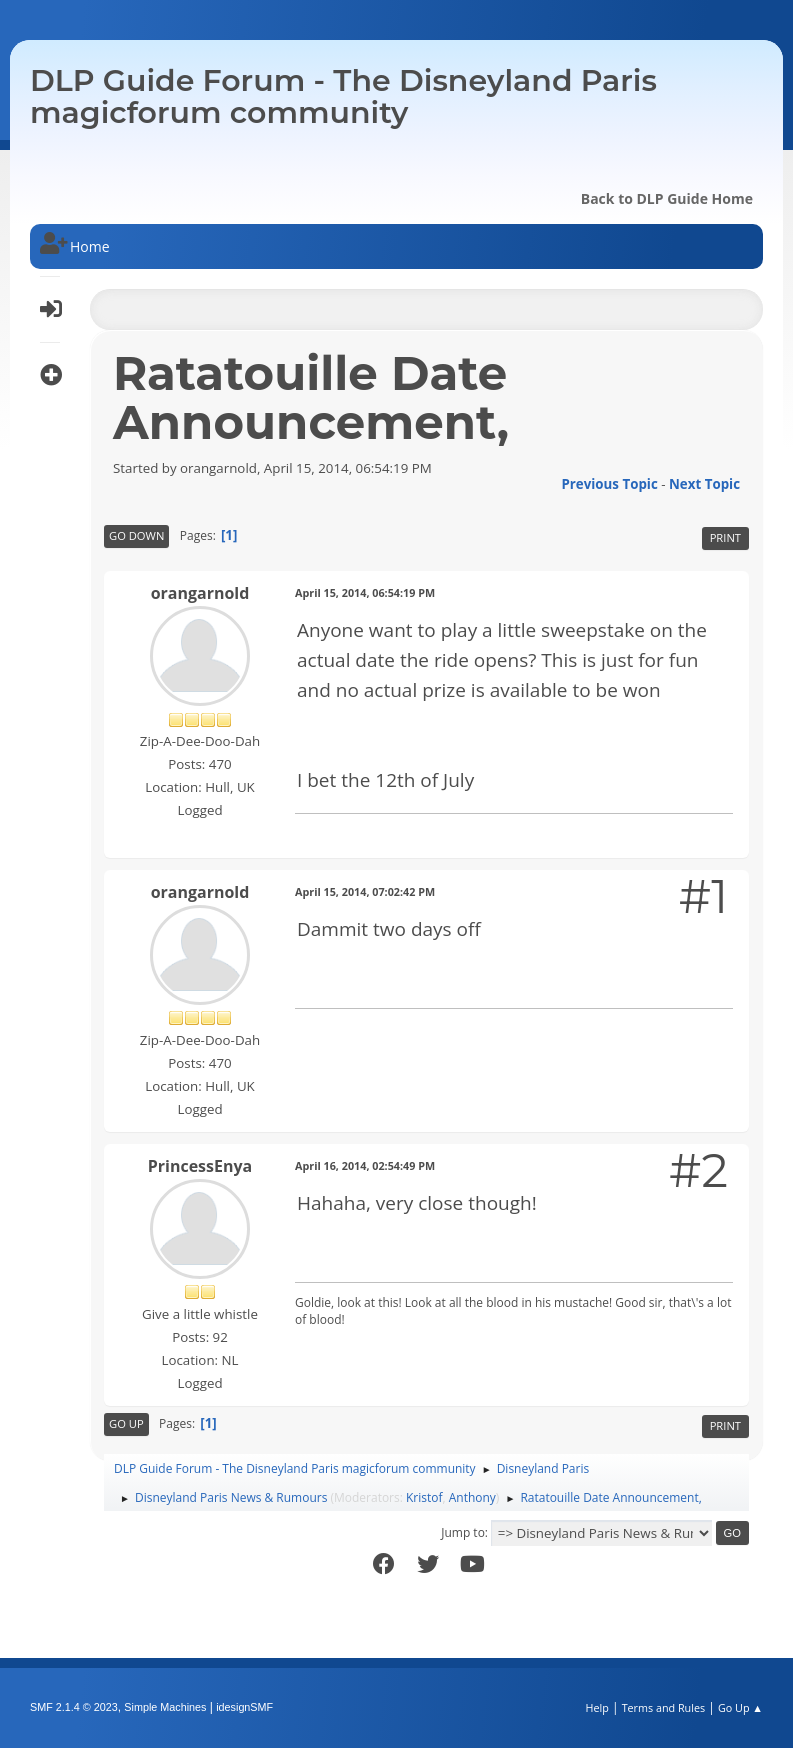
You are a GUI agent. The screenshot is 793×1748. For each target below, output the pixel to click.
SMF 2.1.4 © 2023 (74, 1707)
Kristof (424, 1497)
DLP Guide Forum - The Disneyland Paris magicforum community (343, 96)
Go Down (136, 535)
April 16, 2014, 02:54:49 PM (365, 1165)
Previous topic (609, 484)
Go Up (126, 1423)
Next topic (704, 484)
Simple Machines (165, 1707)
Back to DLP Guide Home (667, 198)
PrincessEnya (200, 1166)
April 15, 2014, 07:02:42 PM (365, 891)
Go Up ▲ (740, 1707)
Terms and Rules (664, 1707)
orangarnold (200, 593)
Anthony (472, 1497)
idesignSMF (244, 1707)
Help (596, 1707)
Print (725, 537)
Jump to (463, 1532)
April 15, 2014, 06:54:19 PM (365, 592)
